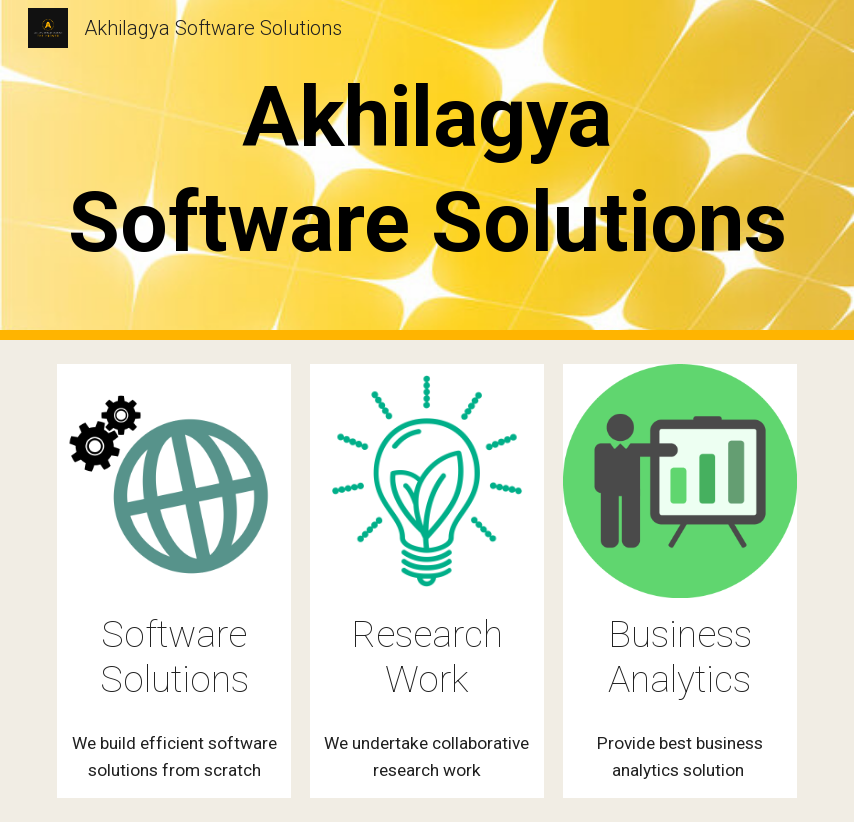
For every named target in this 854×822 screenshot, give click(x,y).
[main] (426, 170)
